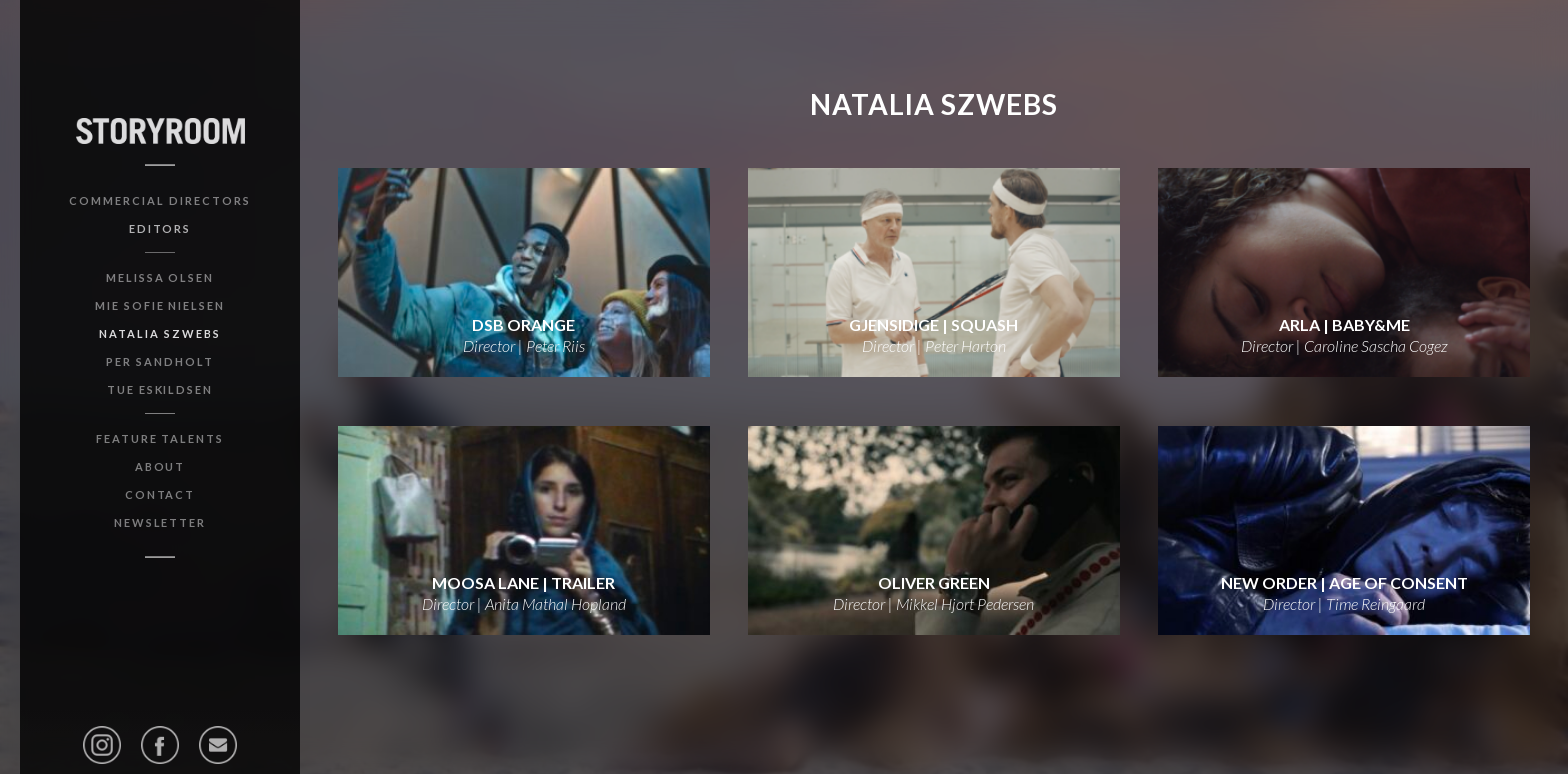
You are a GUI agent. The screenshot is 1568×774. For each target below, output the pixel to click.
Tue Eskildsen (160, 389)
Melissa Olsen (160, 277)
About (160, 466)
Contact (160, 494)
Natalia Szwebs (159, 333)
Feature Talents (160, 438)
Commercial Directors (159, 200)
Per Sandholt (160, 361)
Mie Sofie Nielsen (160, 305)
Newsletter (160, 522)
